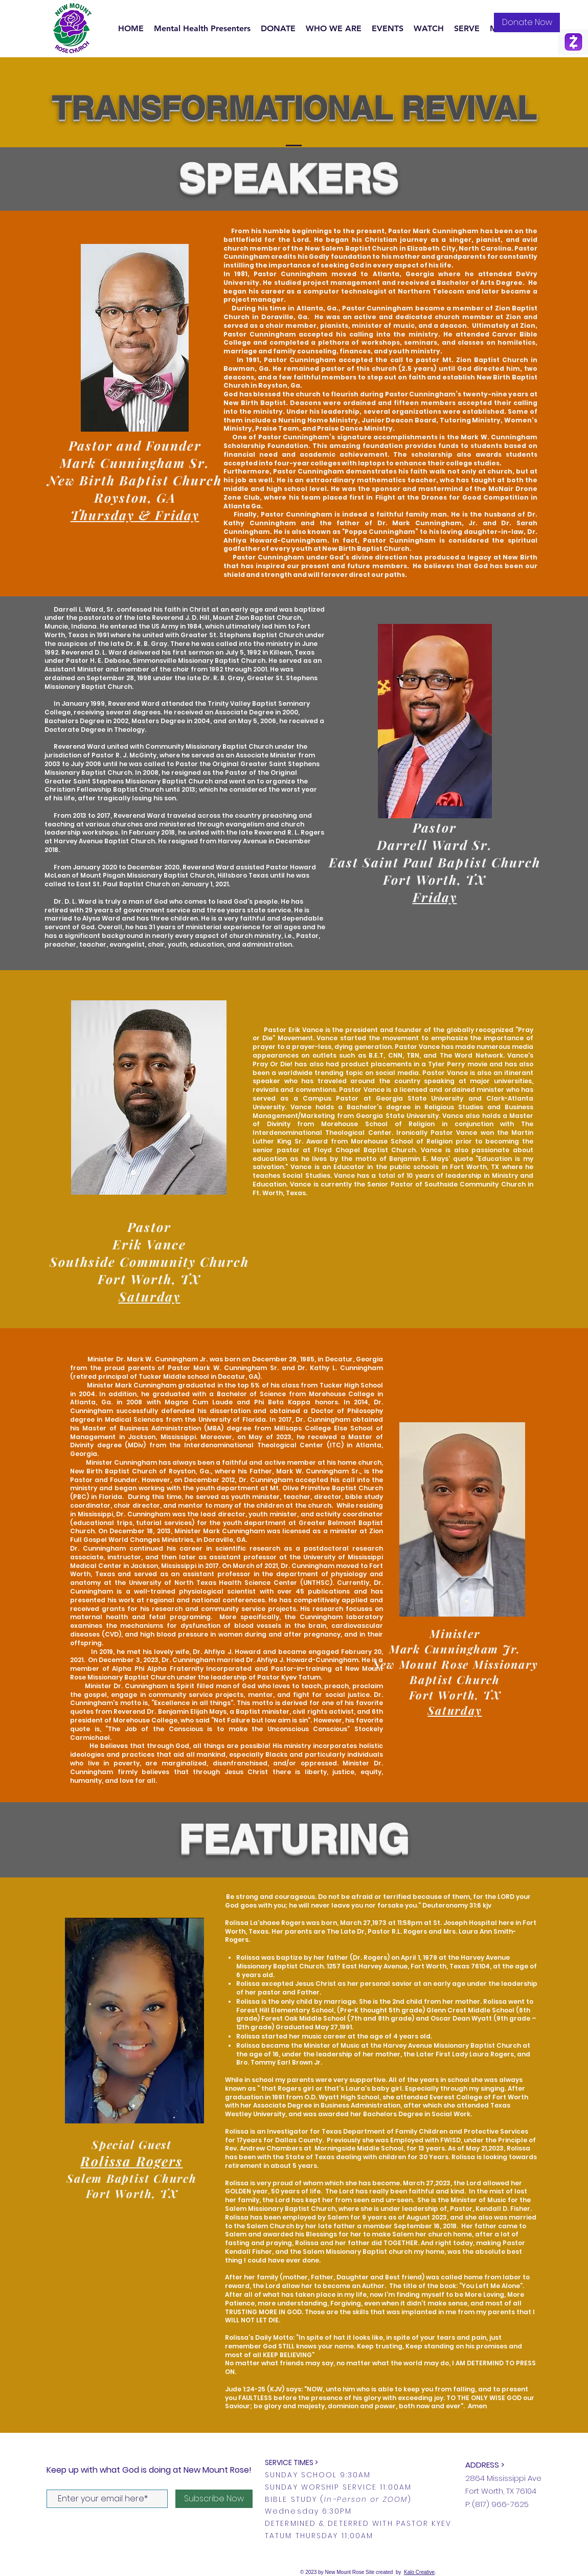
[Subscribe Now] (214, 2499)
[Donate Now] (527, 22)
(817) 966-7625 (500, 2504)
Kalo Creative (419, 2572)
